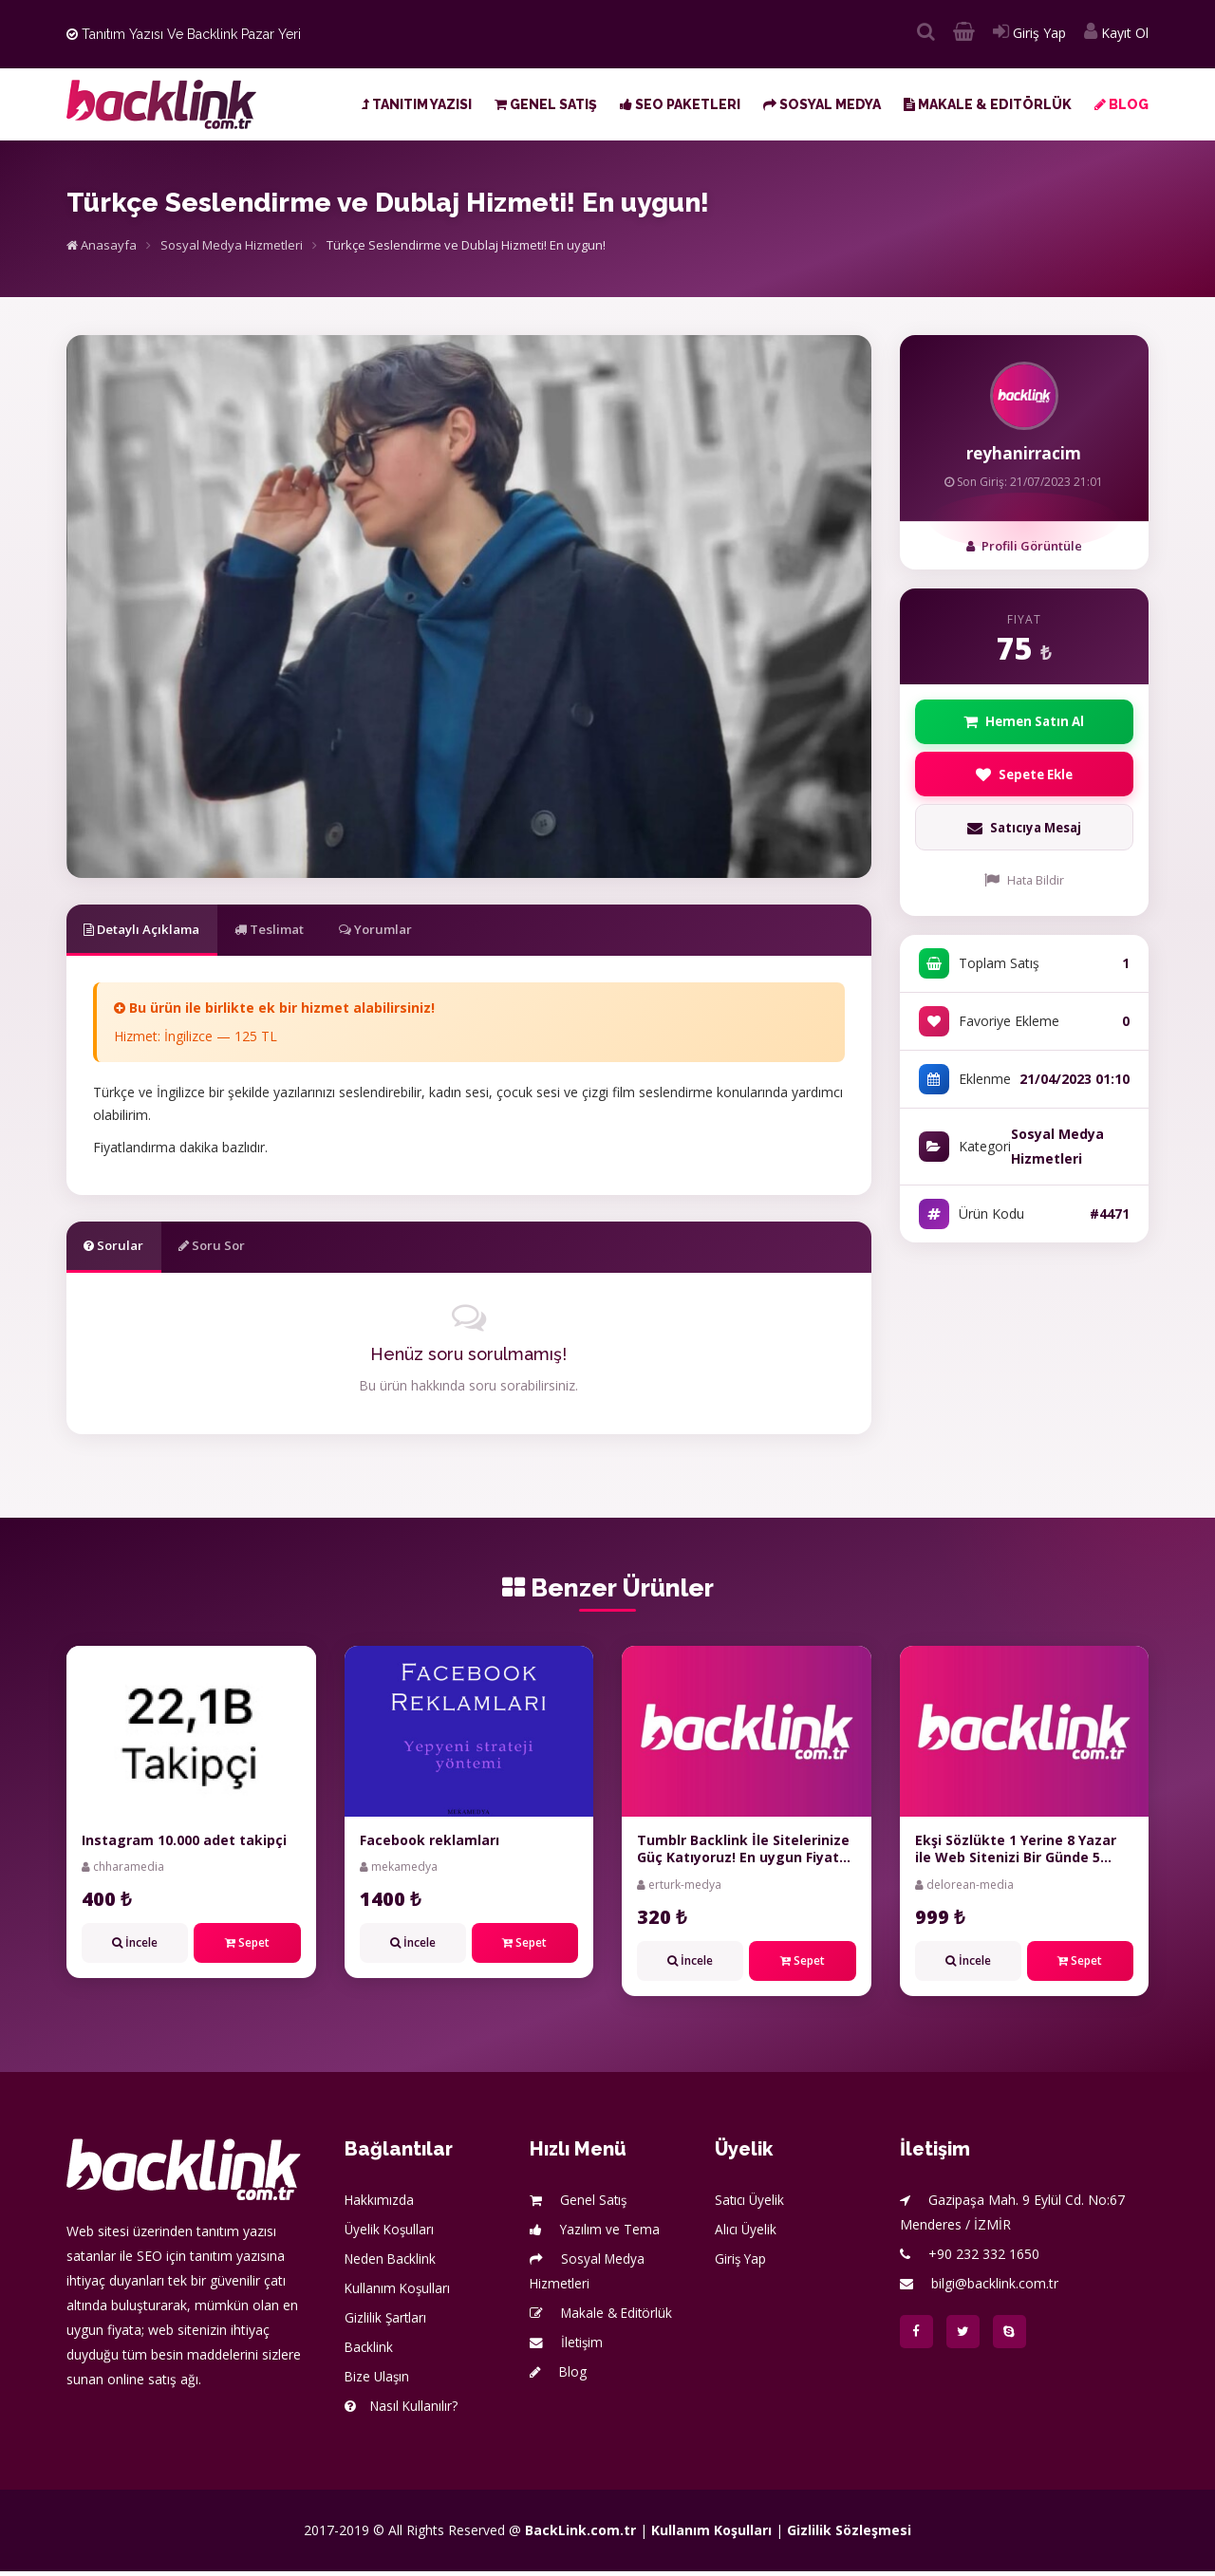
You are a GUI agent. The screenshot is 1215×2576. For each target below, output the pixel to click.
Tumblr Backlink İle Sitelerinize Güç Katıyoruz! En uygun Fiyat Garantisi (743, 1863)
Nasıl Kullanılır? (402, 2410)
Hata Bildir (1024, 886)
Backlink (370, 2352)
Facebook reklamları (429, 1846)
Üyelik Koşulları (391, 2234)
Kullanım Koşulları (399, 2293)
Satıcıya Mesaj (1024, 834)
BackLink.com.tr (580, 2535)
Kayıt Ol (1116, 33)
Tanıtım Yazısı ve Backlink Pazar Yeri (183, 34)
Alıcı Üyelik (746, 2234)
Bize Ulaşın (378, 2381)
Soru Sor (234, 1249)
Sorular (121, 1249)
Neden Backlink (392, 2263)
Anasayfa (101, 244)
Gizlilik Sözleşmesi (849, 2535)
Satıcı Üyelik (751, 2204)
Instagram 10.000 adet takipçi (184, 1846)
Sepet (247, 1948)
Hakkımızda (380, 2204)
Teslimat (300, 930)
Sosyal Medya (822, 104)
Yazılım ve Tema (595, 2234)
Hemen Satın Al (1024, 723)
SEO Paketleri (680, 104)
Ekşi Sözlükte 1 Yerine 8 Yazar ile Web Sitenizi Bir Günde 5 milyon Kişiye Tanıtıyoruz (1015, 1863)
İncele (135, 1948)
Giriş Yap (1029, 33)
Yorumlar (423, 930)
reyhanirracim (1023, 453)
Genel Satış (546, 104)
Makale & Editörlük (988, 104)
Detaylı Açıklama (152, 930)
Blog (1121, 104)
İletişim (567, 2347)
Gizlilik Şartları (386, 2322)
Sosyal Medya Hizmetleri (231, 244)
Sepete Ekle (1023, 778)
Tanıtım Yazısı (417, 104)
